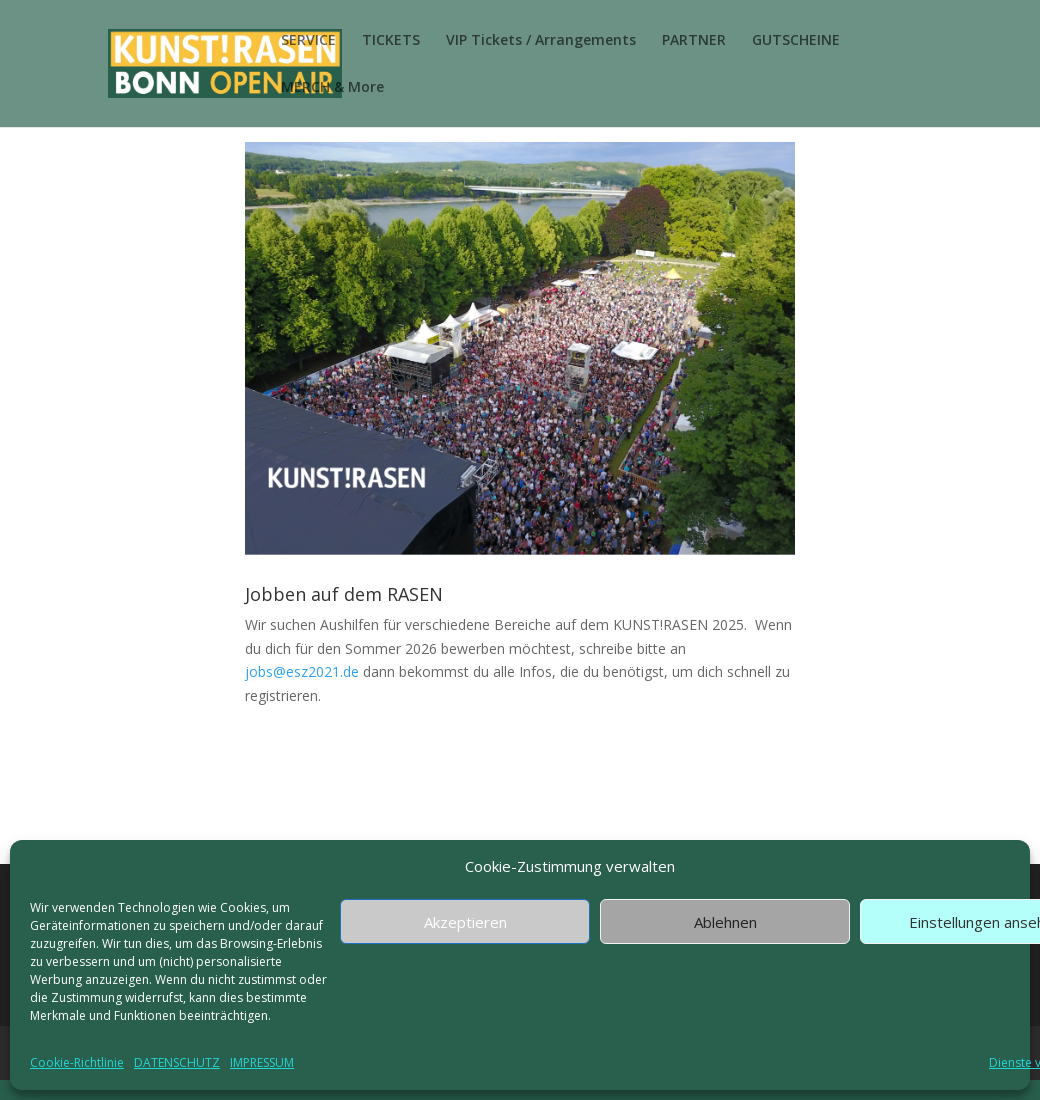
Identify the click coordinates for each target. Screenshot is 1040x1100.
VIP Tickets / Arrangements (541, 41)
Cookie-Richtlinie (77, 1062)
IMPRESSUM (262, 1062)
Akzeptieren (465, 922)
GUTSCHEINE (796, 41)
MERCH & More (332, 88)
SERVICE (308, 41)
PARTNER (694, 41)
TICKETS (391, 41)
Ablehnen (725, 922)
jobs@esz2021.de (302, 671)
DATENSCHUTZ (177, 1062)
